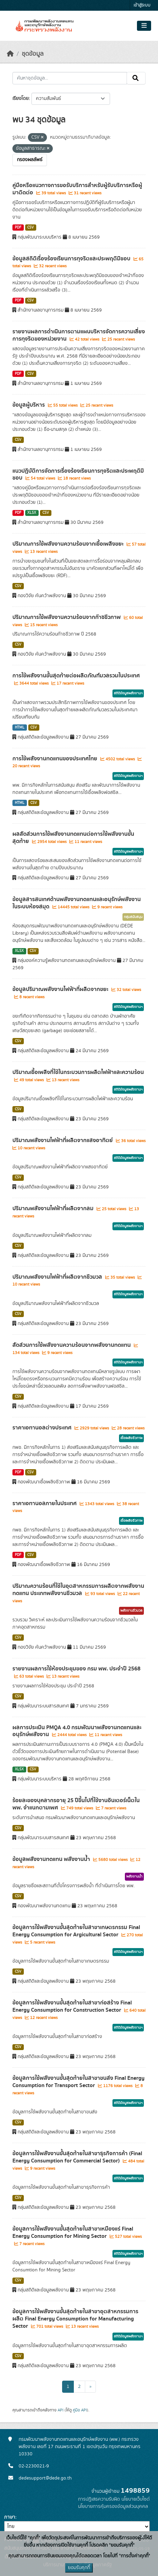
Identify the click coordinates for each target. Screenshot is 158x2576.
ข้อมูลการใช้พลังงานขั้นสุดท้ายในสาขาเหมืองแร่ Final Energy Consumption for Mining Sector (72, 2232)
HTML (19, 727)
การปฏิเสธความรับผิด (99, 2499)
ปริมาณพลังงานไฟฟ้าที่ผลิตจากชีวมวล (57, 1276)
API (60, 2410)
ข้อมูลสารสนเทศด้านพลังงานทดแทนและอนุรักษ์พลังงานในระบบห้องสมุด (76, 903)
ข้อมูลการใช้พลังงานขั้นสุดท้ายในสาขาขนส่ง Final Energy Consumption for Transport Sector (78, 2082)
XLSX (31, 513)
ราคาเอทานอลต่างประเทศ (42, 1427)
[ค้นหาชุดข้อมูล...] (69, 78)
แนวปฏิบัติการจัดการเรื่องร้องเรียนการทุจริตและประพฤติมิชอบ (78, 474)
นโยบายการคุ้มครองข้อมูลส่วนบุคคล (113, 2506)
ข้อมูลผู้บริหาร (29, 404)
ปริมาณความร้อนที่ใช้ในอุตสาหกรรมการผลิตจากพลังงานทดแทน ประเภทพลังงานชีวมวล (78, 1590)
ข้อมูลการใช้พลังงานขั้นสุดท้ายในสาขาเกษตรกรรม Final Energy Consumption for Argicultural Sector (76, 1931)
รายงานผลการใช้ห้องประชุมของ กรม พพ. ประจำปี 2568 (76, 1668)
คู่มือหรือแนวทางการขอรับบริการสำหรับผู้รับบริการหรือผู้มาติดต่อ (77, 189)
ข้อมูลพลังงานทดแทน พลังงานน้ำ (51, 1859)
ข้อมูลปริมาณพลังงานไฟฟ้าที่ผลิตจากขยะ (61, 989)
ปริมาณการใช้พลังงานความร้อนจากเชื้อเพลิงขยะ (68, 543)
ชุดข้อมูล (32, 53)
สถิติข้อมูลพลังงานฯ (128, 693)
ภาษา (9, 2517)
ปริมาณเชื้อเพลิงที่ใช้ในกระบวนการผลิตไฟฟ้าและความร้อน (78, 1072)
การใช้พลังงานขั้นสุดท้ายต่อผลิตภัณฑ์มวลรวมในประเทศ (76, 675)
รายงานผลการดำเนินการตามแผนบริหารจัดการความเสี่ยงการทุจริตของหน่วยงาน (78, 335)
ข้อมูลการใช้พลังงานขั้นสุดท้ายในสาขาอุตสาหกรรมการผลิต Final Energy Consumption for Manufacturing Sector (75, 2319)
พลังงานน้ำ (134, 1876)
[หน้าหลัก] (10, 53)
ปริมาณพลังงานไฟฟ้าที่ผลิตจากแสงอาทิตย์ (63, 1140)
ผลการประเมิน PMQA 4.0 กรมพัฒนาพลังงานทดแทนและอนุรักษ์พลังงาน (76, 1731)
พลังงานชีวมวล (131, 1610)
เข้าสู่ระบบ (142, 5)
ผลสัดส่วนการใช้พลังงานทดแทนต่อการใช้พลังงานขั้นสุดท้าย (73, 838)
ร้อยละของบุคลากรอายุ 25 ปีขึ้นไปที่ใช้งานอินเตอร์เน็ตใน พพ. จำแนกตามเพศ (76, 1804)
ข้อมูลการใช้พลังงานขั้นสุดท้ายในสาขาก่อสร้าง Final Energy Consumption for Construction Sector (72, 2006)
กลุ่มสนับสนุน (133, 917)
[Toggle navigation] (144, 26)
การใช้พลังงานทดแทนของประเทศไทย (55, 758)
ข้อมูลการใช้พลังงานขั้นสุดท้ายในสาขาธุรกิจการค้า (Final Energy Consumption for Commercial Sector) (77, 2157)
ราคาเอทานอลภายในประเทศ (45, 1503)
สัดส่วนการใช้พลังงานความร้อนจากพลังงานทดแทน (72, 1345)
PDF (18, 227)
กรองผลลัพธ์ (29, 159)
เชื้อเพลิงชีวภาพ (131, 1438)
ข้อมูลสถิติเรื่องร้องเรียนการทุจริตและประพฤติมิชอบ (72, 258)
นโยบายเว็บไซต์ (135, 2499)
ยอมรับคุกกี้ (79, 2567)
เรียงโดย (20, 98)
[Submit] (136, 78)
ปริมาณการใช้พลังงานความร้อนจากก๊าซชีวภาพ (67, 617)
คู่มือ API (80, 2410)
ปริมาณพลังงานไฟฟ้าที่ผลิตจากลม (53, 1208)
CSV (30, 227)
